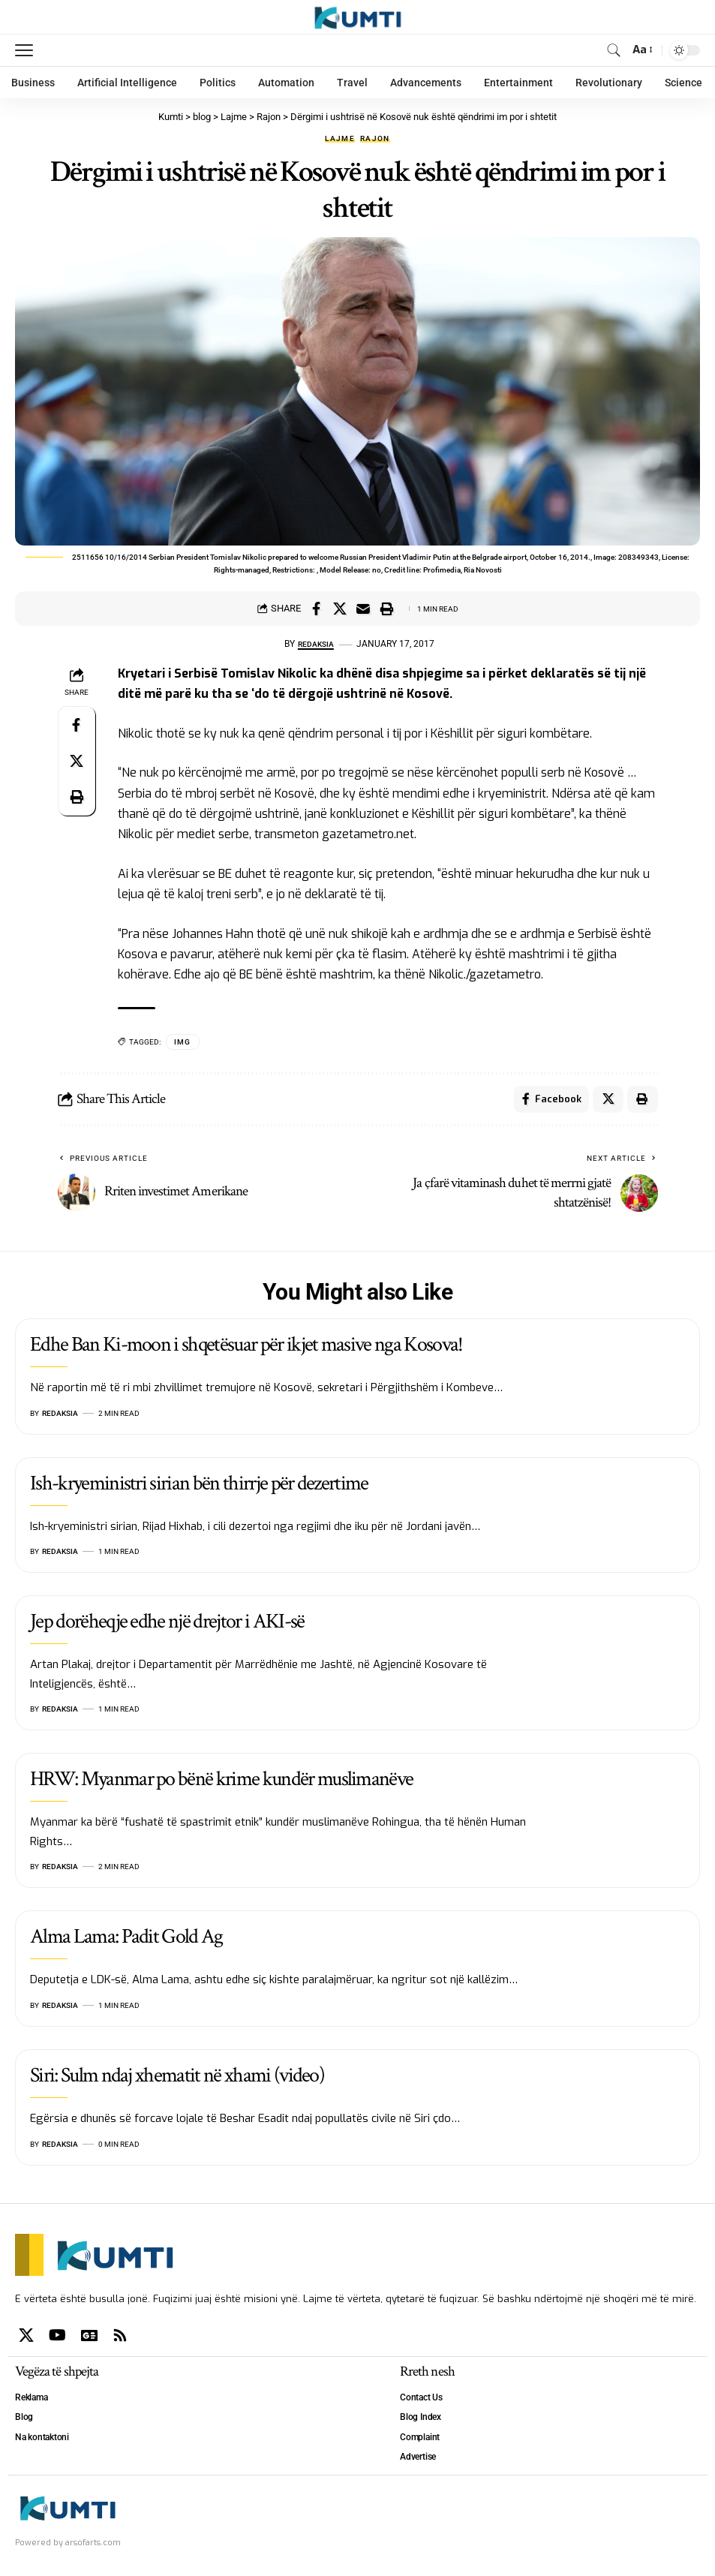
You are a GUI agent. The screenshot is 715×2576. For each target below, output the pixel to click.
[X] (26, 2338)
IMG (182, 1042)
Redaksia (315, 644)
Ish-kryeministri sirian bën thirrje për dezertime (199, 1486)
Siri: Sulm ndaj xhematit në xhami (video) (177, 2078)
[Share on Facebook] (316, 609)
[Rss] (120, 2338)
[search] (613, 50)
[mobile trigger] (28, 50)
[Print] (386, 609)
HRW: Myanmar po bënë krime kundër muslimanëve (221, 1782)
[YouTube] (57, 2338)
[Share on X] (339, 609)
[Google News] (89, 2338)
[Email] (363, 609)
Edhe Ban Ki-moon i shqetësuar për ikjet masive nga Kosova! (246, 1347)
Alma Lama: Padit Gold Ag (126, 1940)
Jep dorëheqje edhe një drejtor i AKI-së (167, 1625)
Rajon (375, 139)
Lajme (340, 139)
